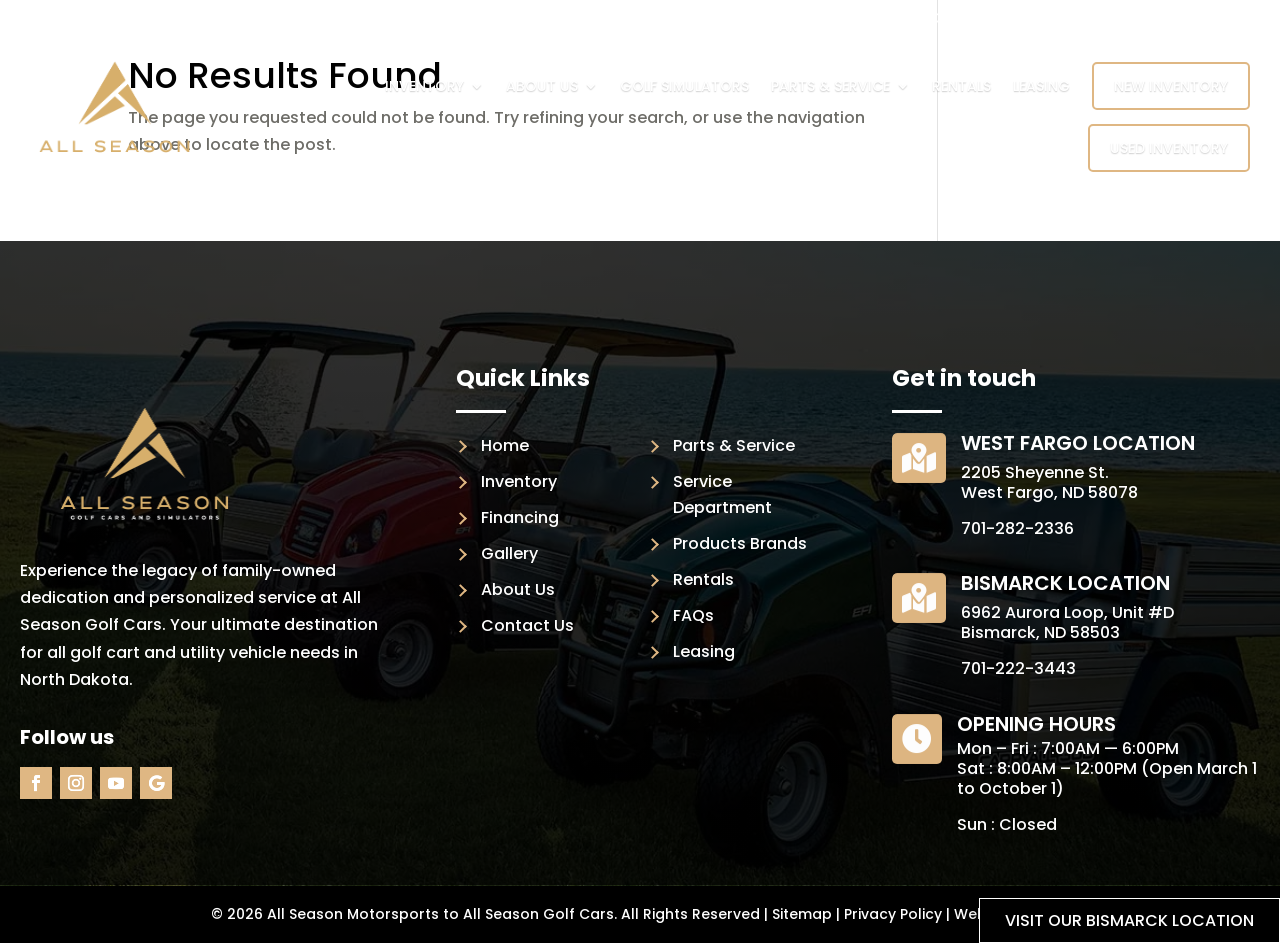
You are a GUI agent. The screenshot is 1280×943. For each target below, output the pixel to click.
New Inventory (1171, 86)
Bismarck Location (1065, 583)
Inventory (424, 86)
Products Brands (740, 543)
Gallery (509, 553)
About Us (542, 86)
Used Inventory (1169, 148)
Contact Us (527, 625)
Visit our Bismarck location (1129, 920)
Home (505, 445)
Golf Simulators (684, 86)
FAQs (693, 615)
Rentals (961, 86)
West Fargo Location (1078, 443)
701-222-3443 (1018, 668)
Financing (520, 517)
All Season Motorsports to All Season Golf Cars (440, 914)
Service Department (722, 494)
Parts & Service (830, 86)
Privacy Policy (893, 914)
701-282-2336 (1017, 528)
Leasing (1041, 86)
